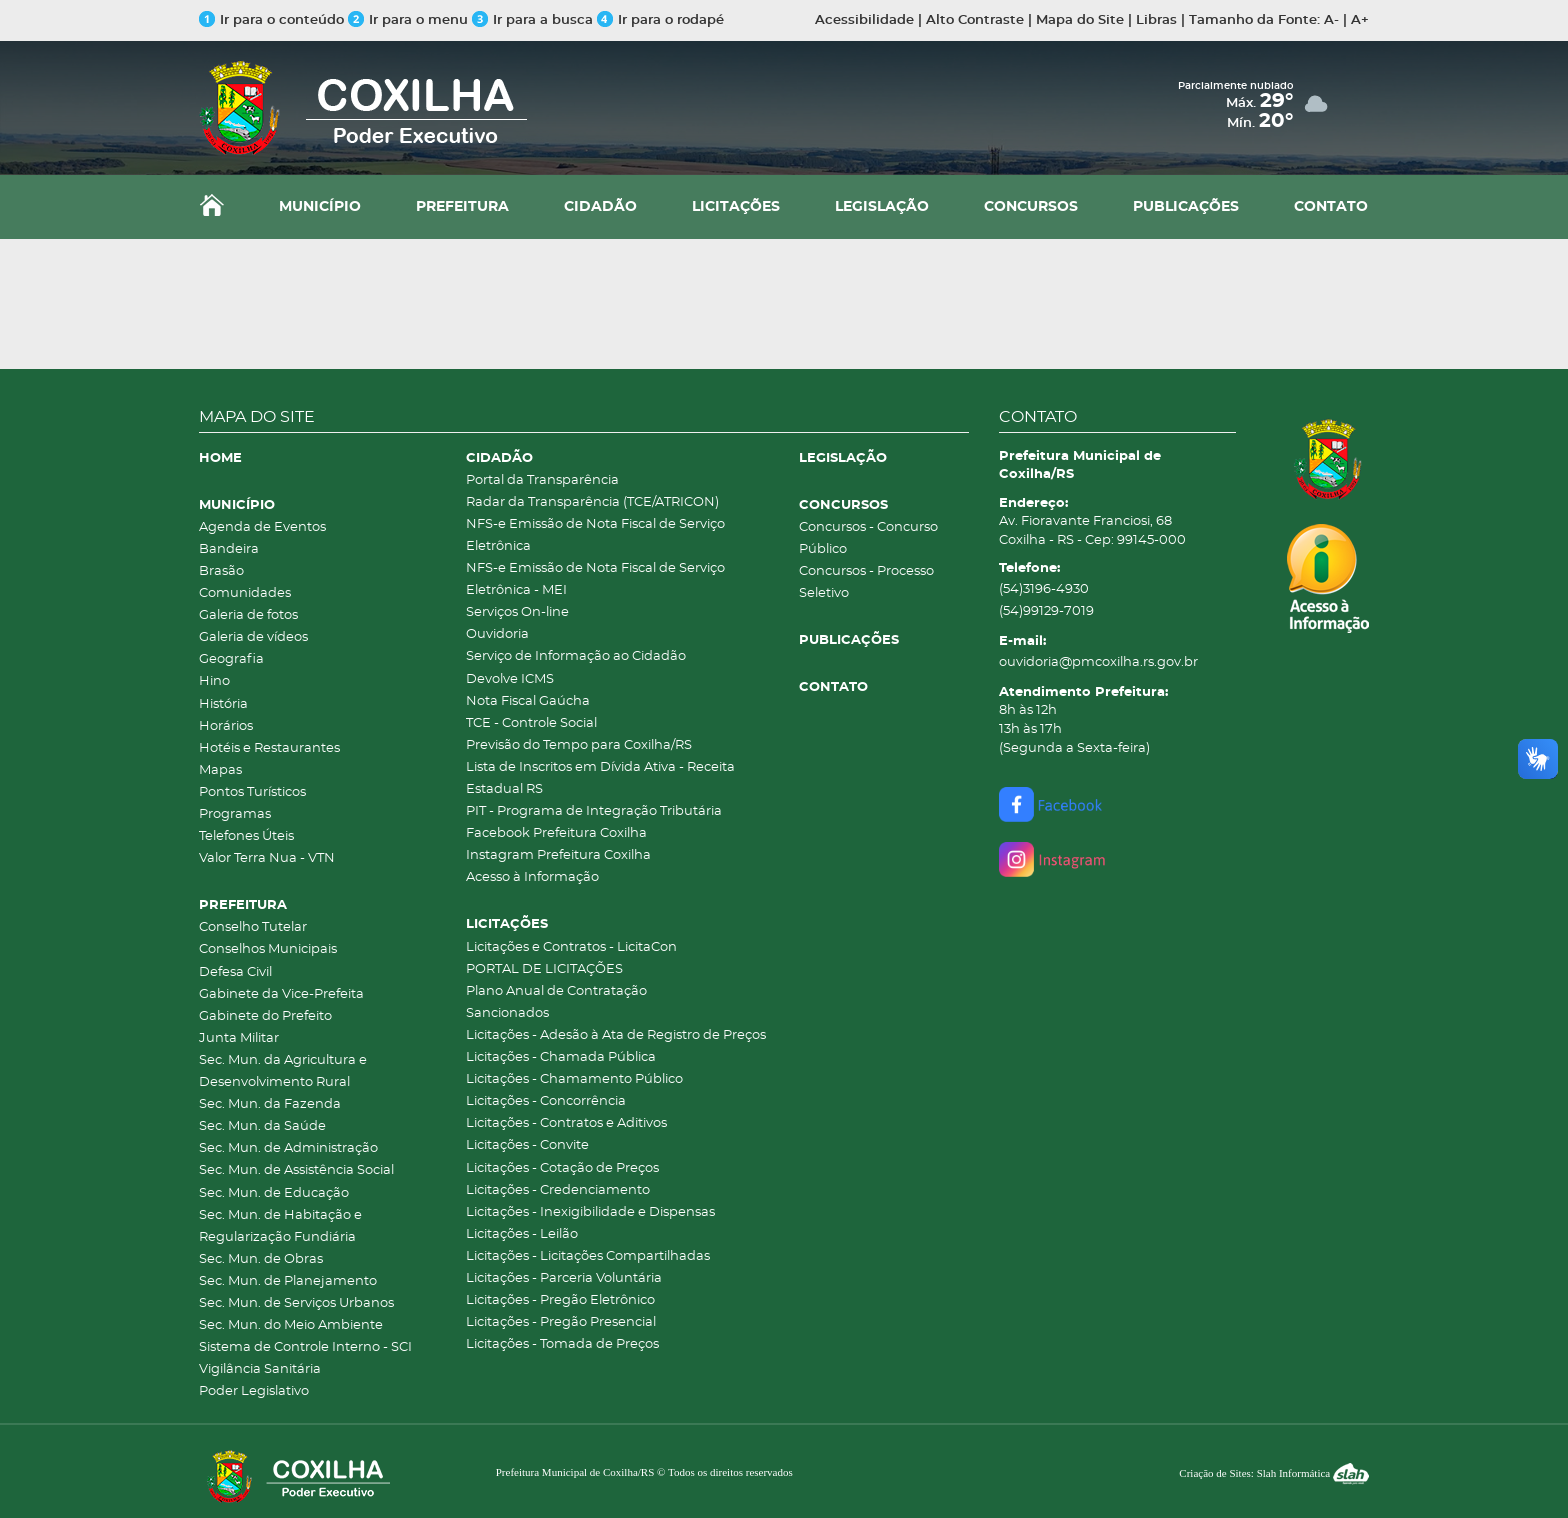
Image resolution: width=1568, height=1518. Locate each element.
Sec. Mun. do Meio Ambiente (291, 1325)
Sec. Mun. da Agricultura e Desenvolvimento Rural (283, 1071)
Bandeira (229, 549)
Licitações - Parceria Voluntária (564, 1278)
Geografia (231, 659)
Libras (1156, 20)
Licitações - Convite (527, 1145)
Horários (226, 726)
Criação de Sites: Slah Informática (1274, 1473)
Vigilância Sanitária (260, 1369)
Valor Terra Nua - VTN (267, 858)
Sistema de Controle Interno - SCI (305, 1347)
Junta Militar (239, 1038)
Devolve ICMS (510, 679)
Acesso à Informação (532, 877)
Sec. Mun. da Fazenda (270, 1104)
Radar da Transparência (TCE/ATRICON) (592, 502)
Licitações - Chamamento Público (574, 1079)
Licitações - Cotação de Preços (562, 1168)
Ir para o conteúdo (271, 20)
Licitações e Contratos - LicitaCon (571, 947)
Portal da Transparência (542, 480)
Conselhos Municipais (268, 949)
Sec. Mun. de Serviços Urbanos (296, 1303)
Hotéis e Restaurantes (269, 748)
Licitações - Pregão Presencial (561, 1322)
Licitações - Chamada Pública (561, 1057)
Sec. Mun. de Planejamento (288, 1281)
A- (1331, 20)
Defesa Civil (235, 972)
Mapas (220, 770)
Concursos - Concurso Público (868, 538)
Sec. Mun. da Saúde (262, 1126)
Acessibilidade (864, 20)
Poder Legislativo (254, 1391)
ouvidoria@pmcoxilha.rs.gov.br (1098, 662)
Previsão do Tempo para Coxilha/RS (579, 745)
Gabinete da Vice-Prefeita (281, 994)
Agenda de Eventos (262, 527)
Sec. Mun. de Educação (274, 1193)
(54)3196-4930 (1044, 589)
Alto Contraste (975, 20)
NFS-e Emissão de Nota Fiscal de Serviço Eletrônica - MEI (595, 579)
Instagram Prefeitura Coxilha (558, 855)
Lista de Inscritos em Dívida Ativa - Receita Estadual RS (600, 778)
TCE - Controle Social (531, 723)
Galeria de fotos (248, 615)
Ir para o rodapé (660, 20)
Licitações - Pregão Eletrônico (560, 1300)
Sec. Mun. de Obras (261, 1259)
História (223, 704)
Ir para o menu (410, 20)
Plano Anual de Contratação (556, 991)
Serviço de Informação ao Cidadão (576, 656)
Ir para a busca (532, 20)
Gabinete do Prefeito (265, 1016)
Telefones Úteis (246, 836)
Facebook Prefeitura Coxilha (556, 833)
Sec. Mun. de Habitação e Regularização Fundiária (280, 1226)
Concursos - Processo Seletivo (866, 582)
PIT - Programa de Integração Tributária (594, 811)
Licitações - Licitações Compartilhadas (588, 1256)
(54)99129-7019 (1046, 611)
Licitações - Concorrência (546, 1101)
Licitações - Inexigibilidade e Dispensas (590, 1212)
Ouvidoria (497, 634)
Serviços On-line (517, 612)
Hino (214, 681)
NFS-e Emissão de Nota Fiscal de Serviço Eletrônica (595, 535)
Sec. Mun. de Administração (288, 1148)
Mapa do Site (1080, 20)
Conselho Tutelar (253, 927)
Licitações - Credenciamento (558, 1190)
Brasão (221, 571)
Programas (235, 814)
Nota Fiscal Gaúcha (528, 701)
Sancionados (507, 1013)
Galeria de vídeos (253, 637)
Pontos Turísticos (252, 792)
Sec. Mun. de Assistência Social (296, 1170)
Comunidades (245, 593)
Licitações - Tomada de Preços (562, 1344)
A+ (1360, 20)
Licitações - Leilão (522, 1234)
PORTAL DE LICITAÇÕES (544, 969)
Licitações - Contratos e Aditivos (566, 1123)
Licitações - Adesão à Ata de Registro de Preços (616, 1035)
